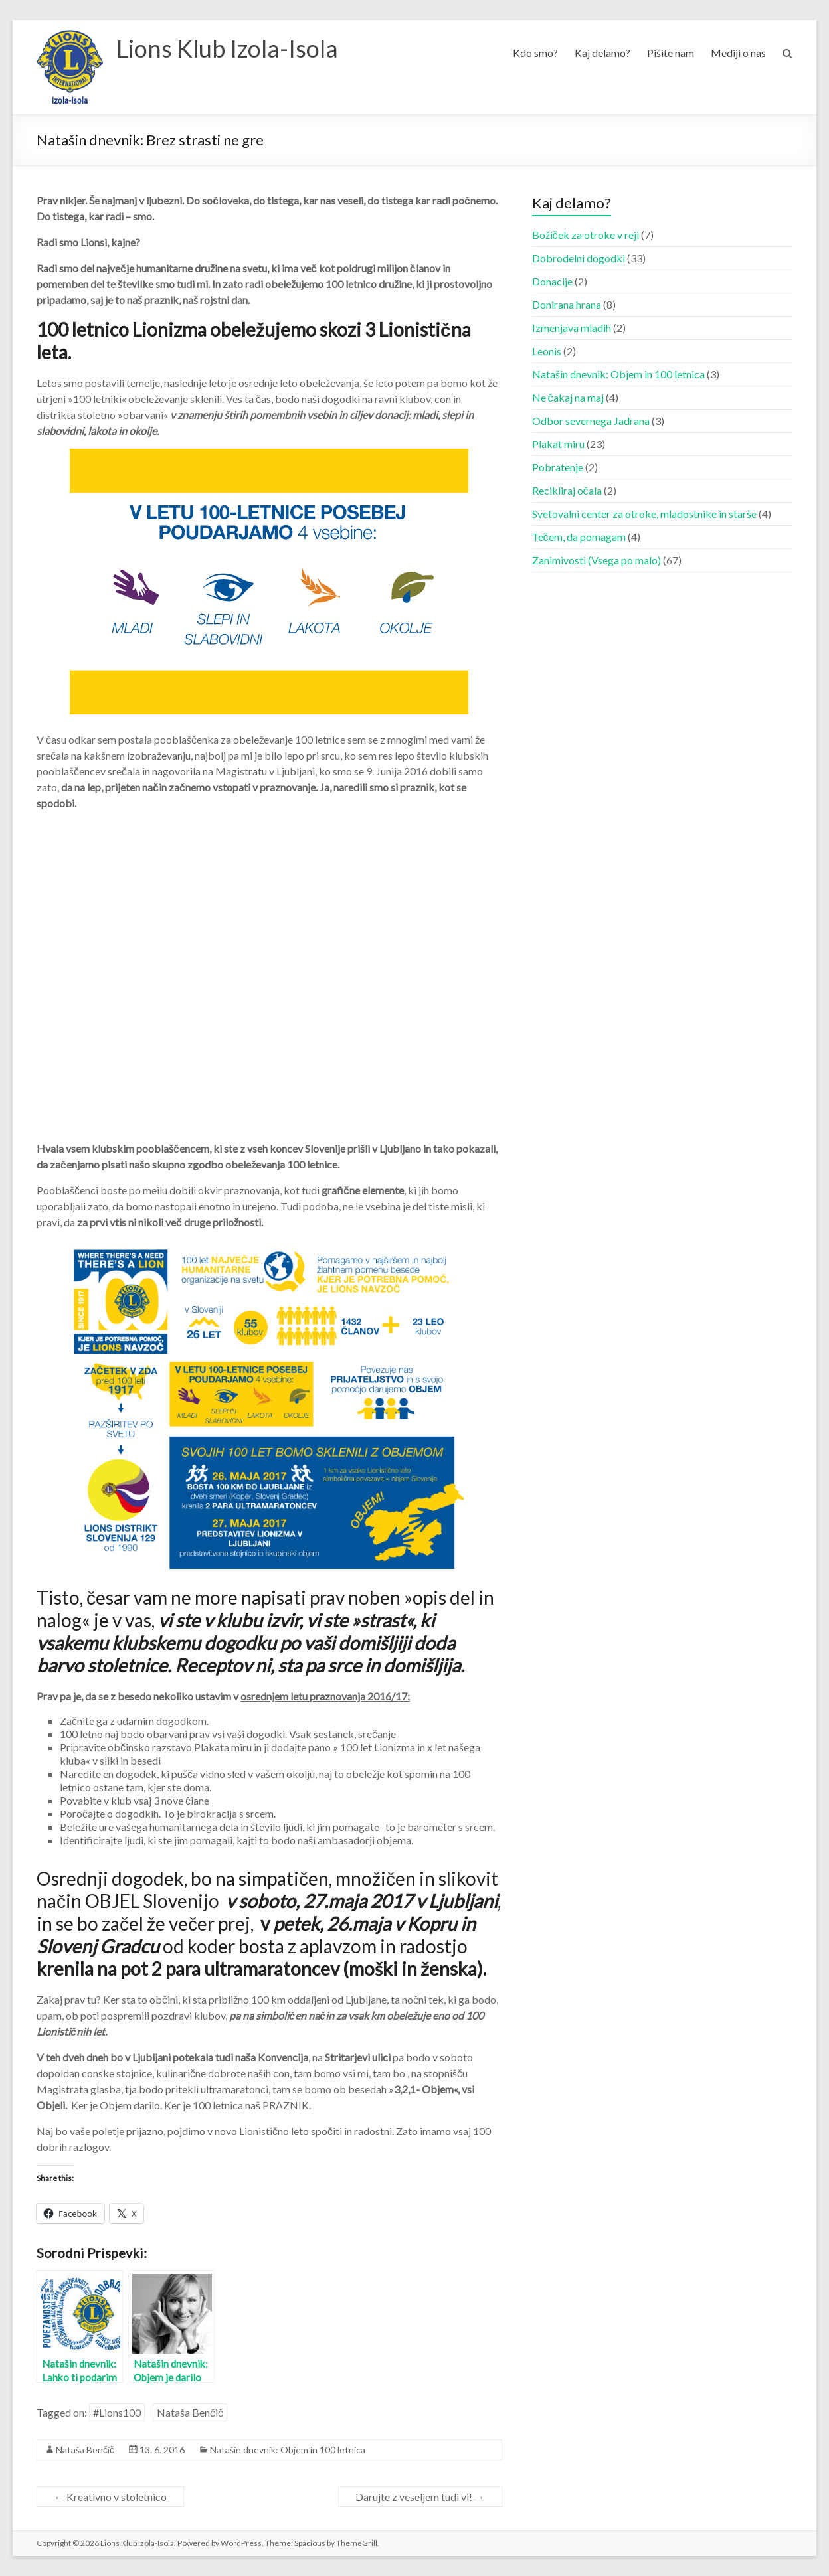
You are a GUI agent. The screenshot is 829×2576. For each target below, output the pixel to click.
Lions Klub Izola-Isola (227, 48)
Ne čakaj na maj (568, 397)
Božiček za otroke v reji (585, 234)
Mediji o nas (738, 52)
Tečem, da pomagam (579, 536)
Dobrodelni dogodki (578, 258)
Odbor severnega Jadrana (591, 420)
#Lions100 (117, 2412)
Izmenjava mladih (571, 327)
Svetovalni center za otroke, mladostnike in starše (644, 513)
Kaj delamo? (602, 52)
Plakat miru (558, 444)
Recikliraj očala (567, 490)
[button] (70, 67)
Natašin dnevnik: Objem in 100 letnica (287, 2449)
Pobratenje (557, 467)
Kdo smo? (535, 52)
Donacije (552, 281)
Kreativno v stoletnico (110, 2496)
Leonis (546, 351)
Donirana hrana (566, 304)
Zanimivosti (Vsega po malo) (596, 560)
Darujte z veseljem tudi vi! (420, 2496)
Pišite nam (670, 52)
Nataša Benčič (190, 2412)
